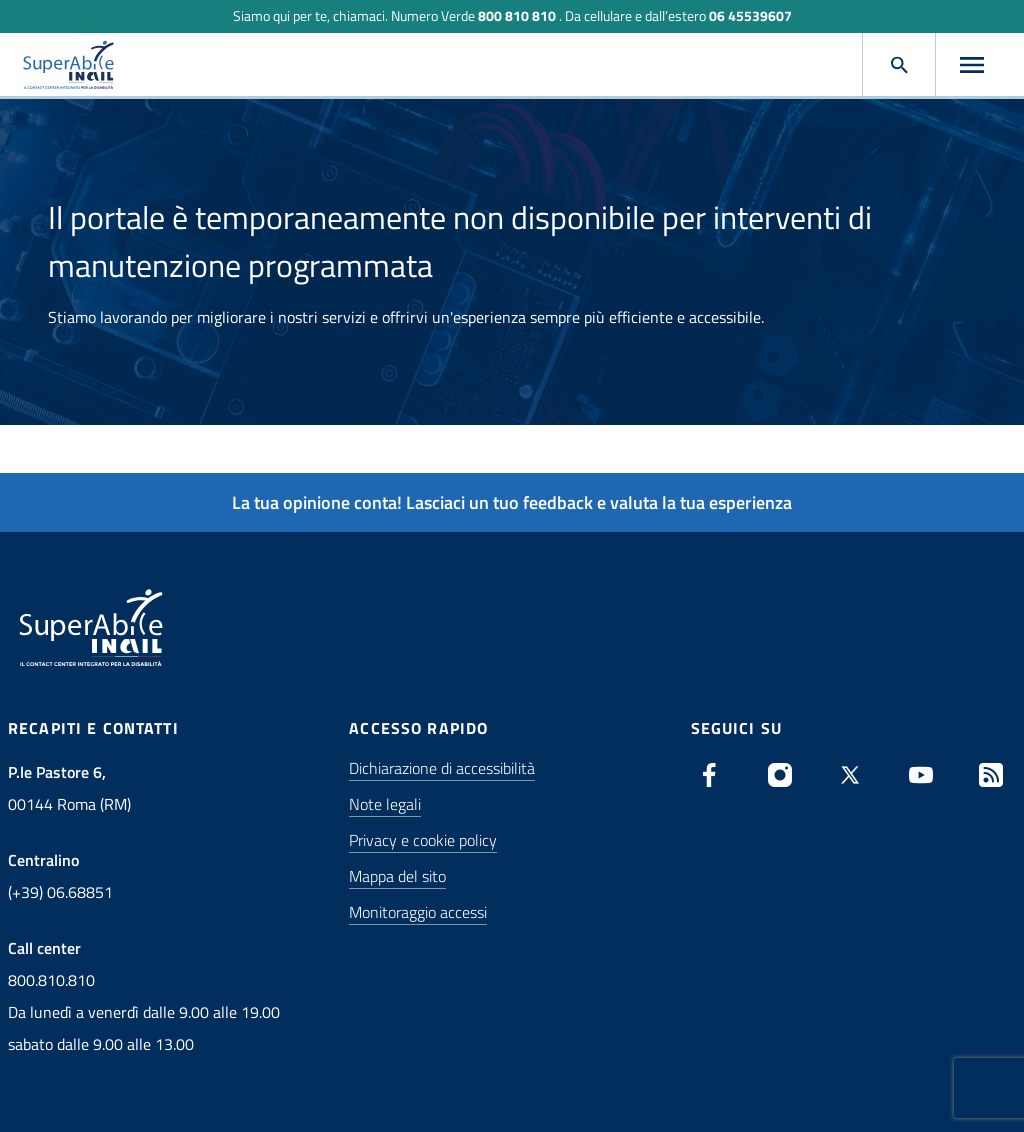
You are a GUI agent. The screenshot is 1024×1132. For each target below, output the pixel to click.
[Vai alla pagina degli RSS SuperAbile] (991, 775)
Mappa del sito (397, 876)
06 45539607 (750, 15)
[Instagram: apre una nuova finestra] (780, 775)
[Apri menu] (972, 65)
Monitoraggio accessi (418, 912)
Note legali (385, 804)
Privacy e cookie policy (423, 840)
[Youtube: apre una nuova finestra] (921, 775)
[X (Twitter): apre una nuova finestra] (850, 775)
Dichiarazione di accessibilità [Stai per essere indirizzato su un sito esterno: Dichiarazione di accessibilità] (442, 768)
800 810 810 (517, 15)
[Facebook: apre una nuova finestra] (710, 775)
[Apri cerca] (899, 65)
